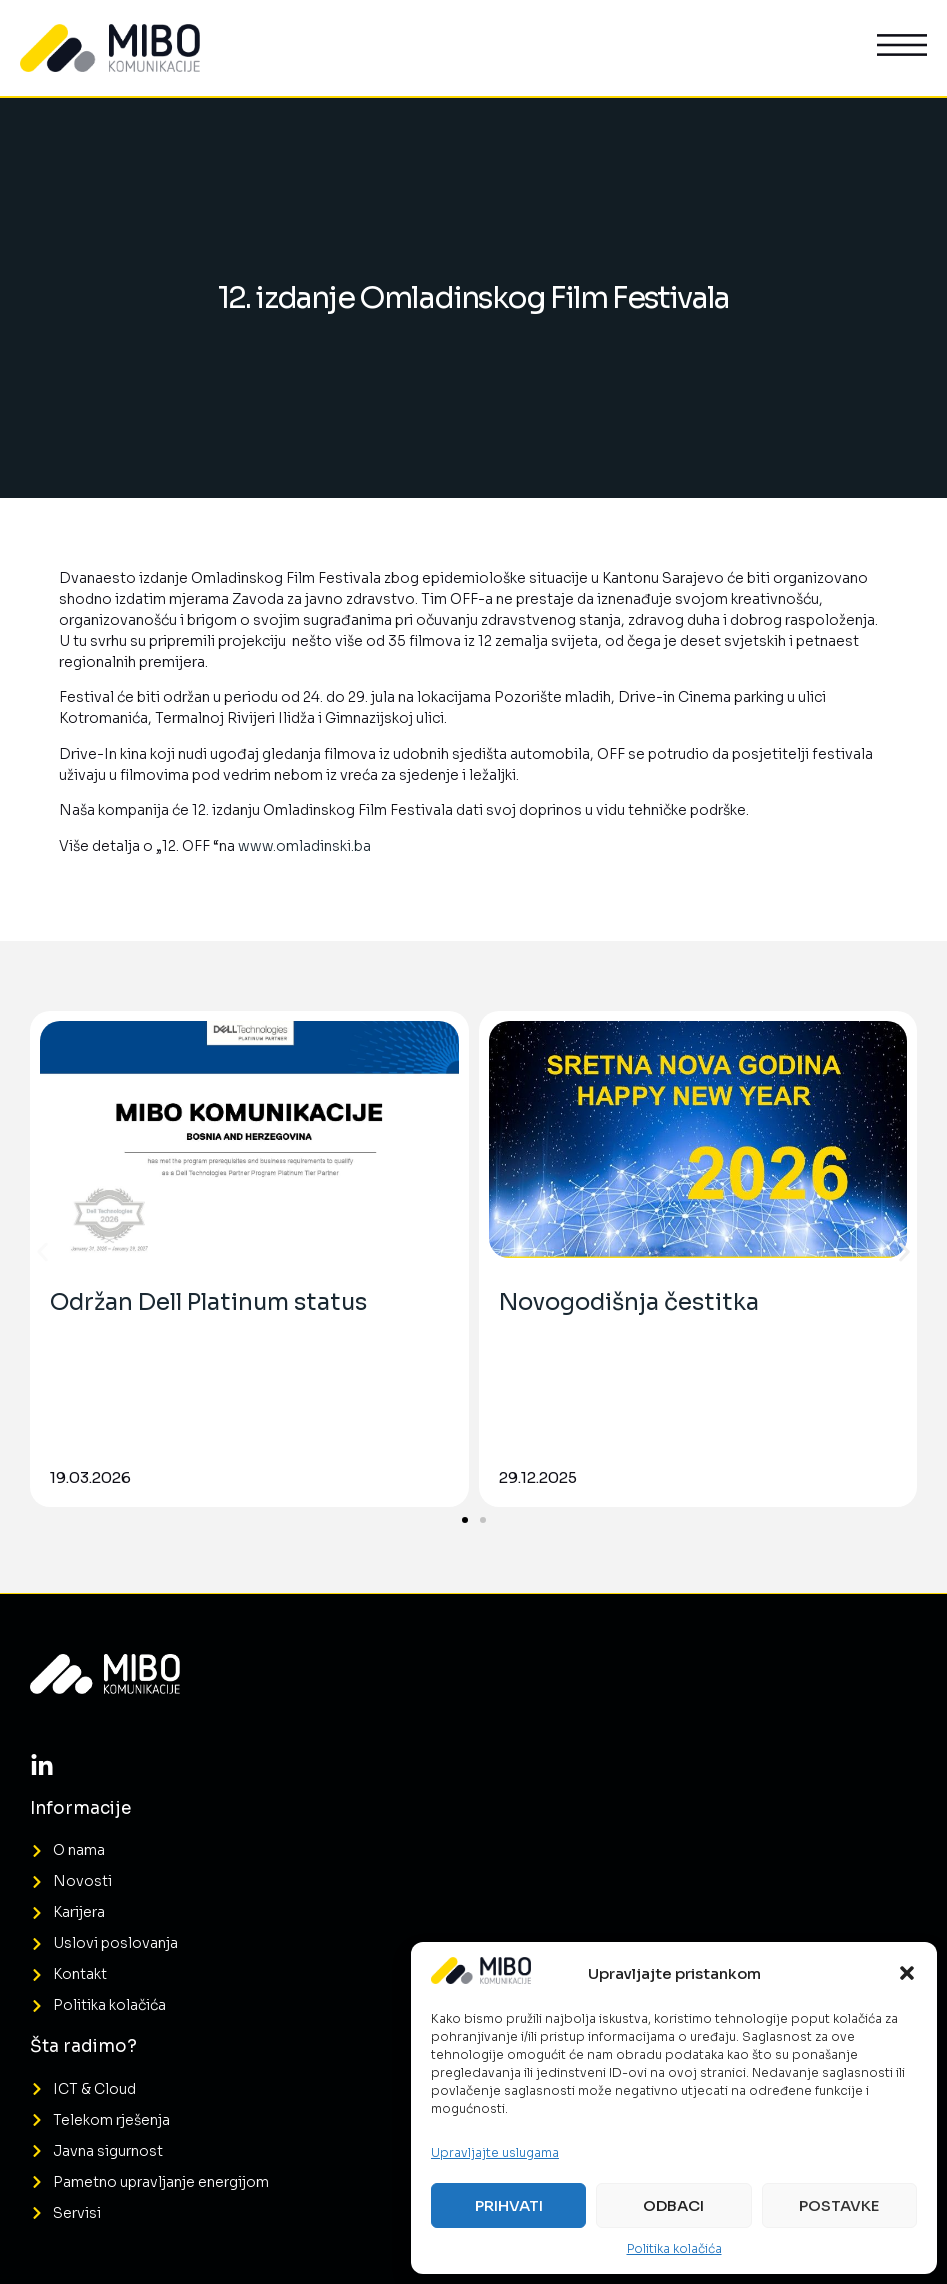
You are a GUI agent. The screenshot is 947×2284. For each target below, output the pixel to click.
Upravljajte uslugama (495, 2152)
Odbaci (673, 2205)
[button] (907, 1973)
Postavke (839, 2205)
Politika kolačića (674, 2248)
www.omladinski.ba (304, 846)
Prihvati (509, 2205)
